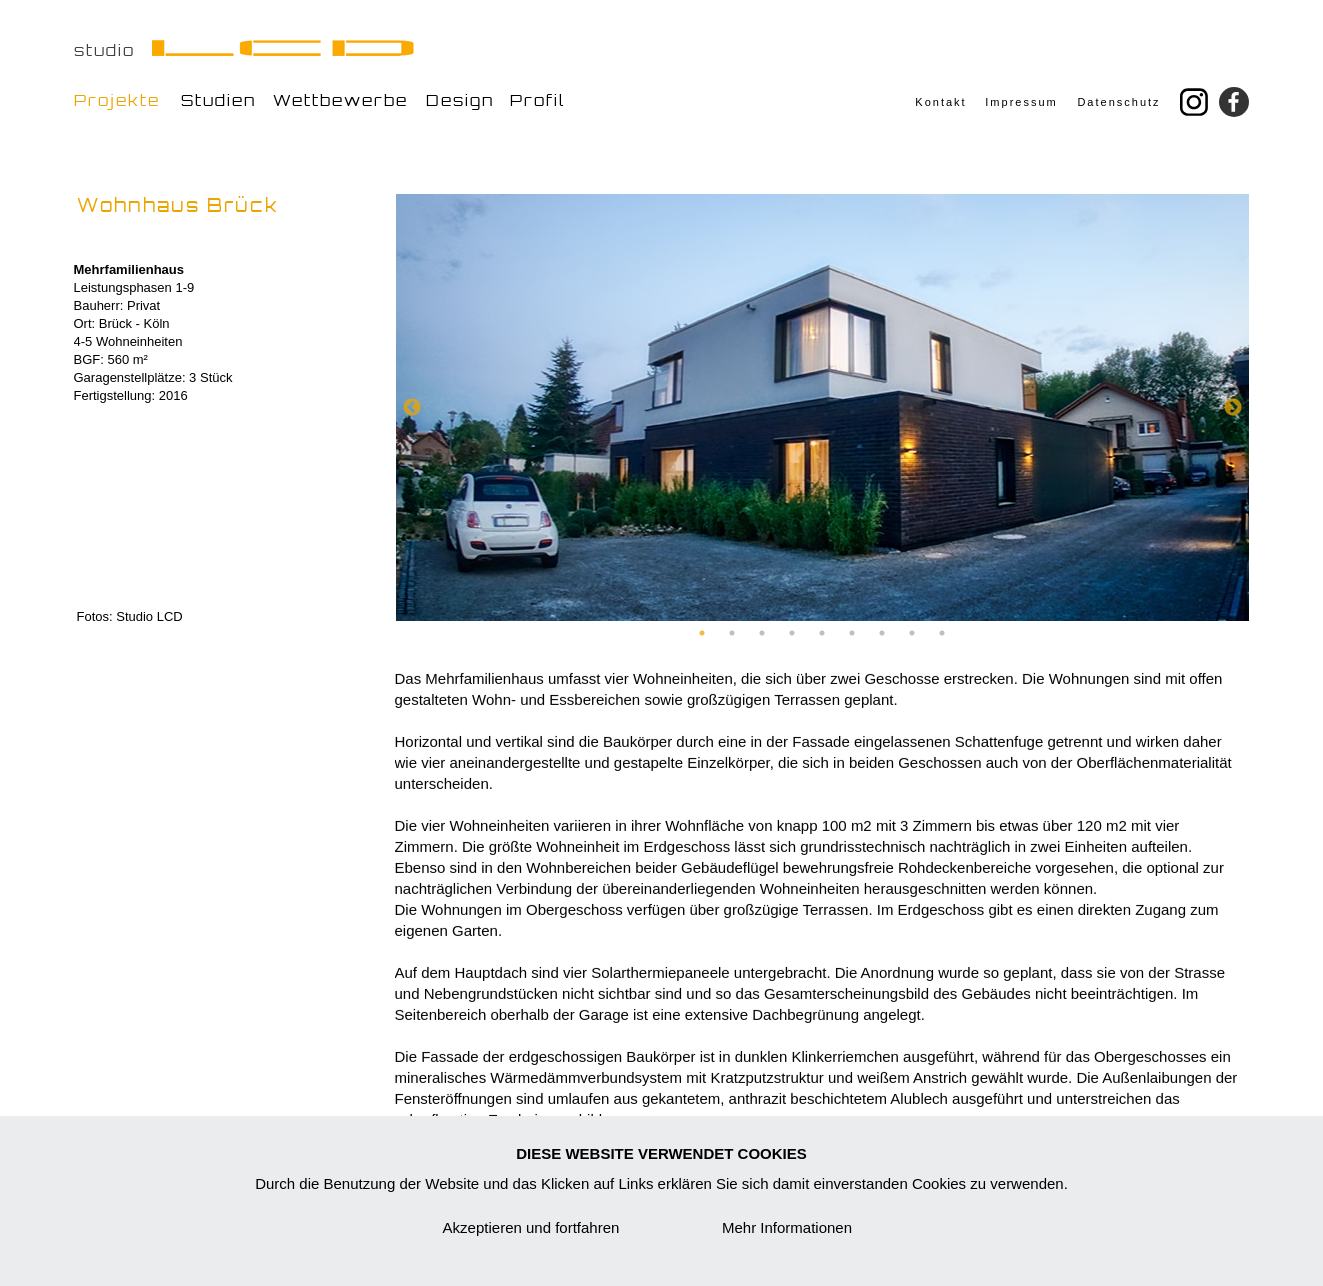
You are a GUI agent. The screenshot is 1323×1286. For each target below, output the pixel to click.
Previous (412, 408)
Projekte (117, 100)
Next (1233, 408)
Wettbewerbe (340, 100)
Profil (538, 100)
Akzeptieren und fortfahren (531, 1227)
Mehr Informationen (787, 1227)
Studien (218, 100)
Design (460, 100)
